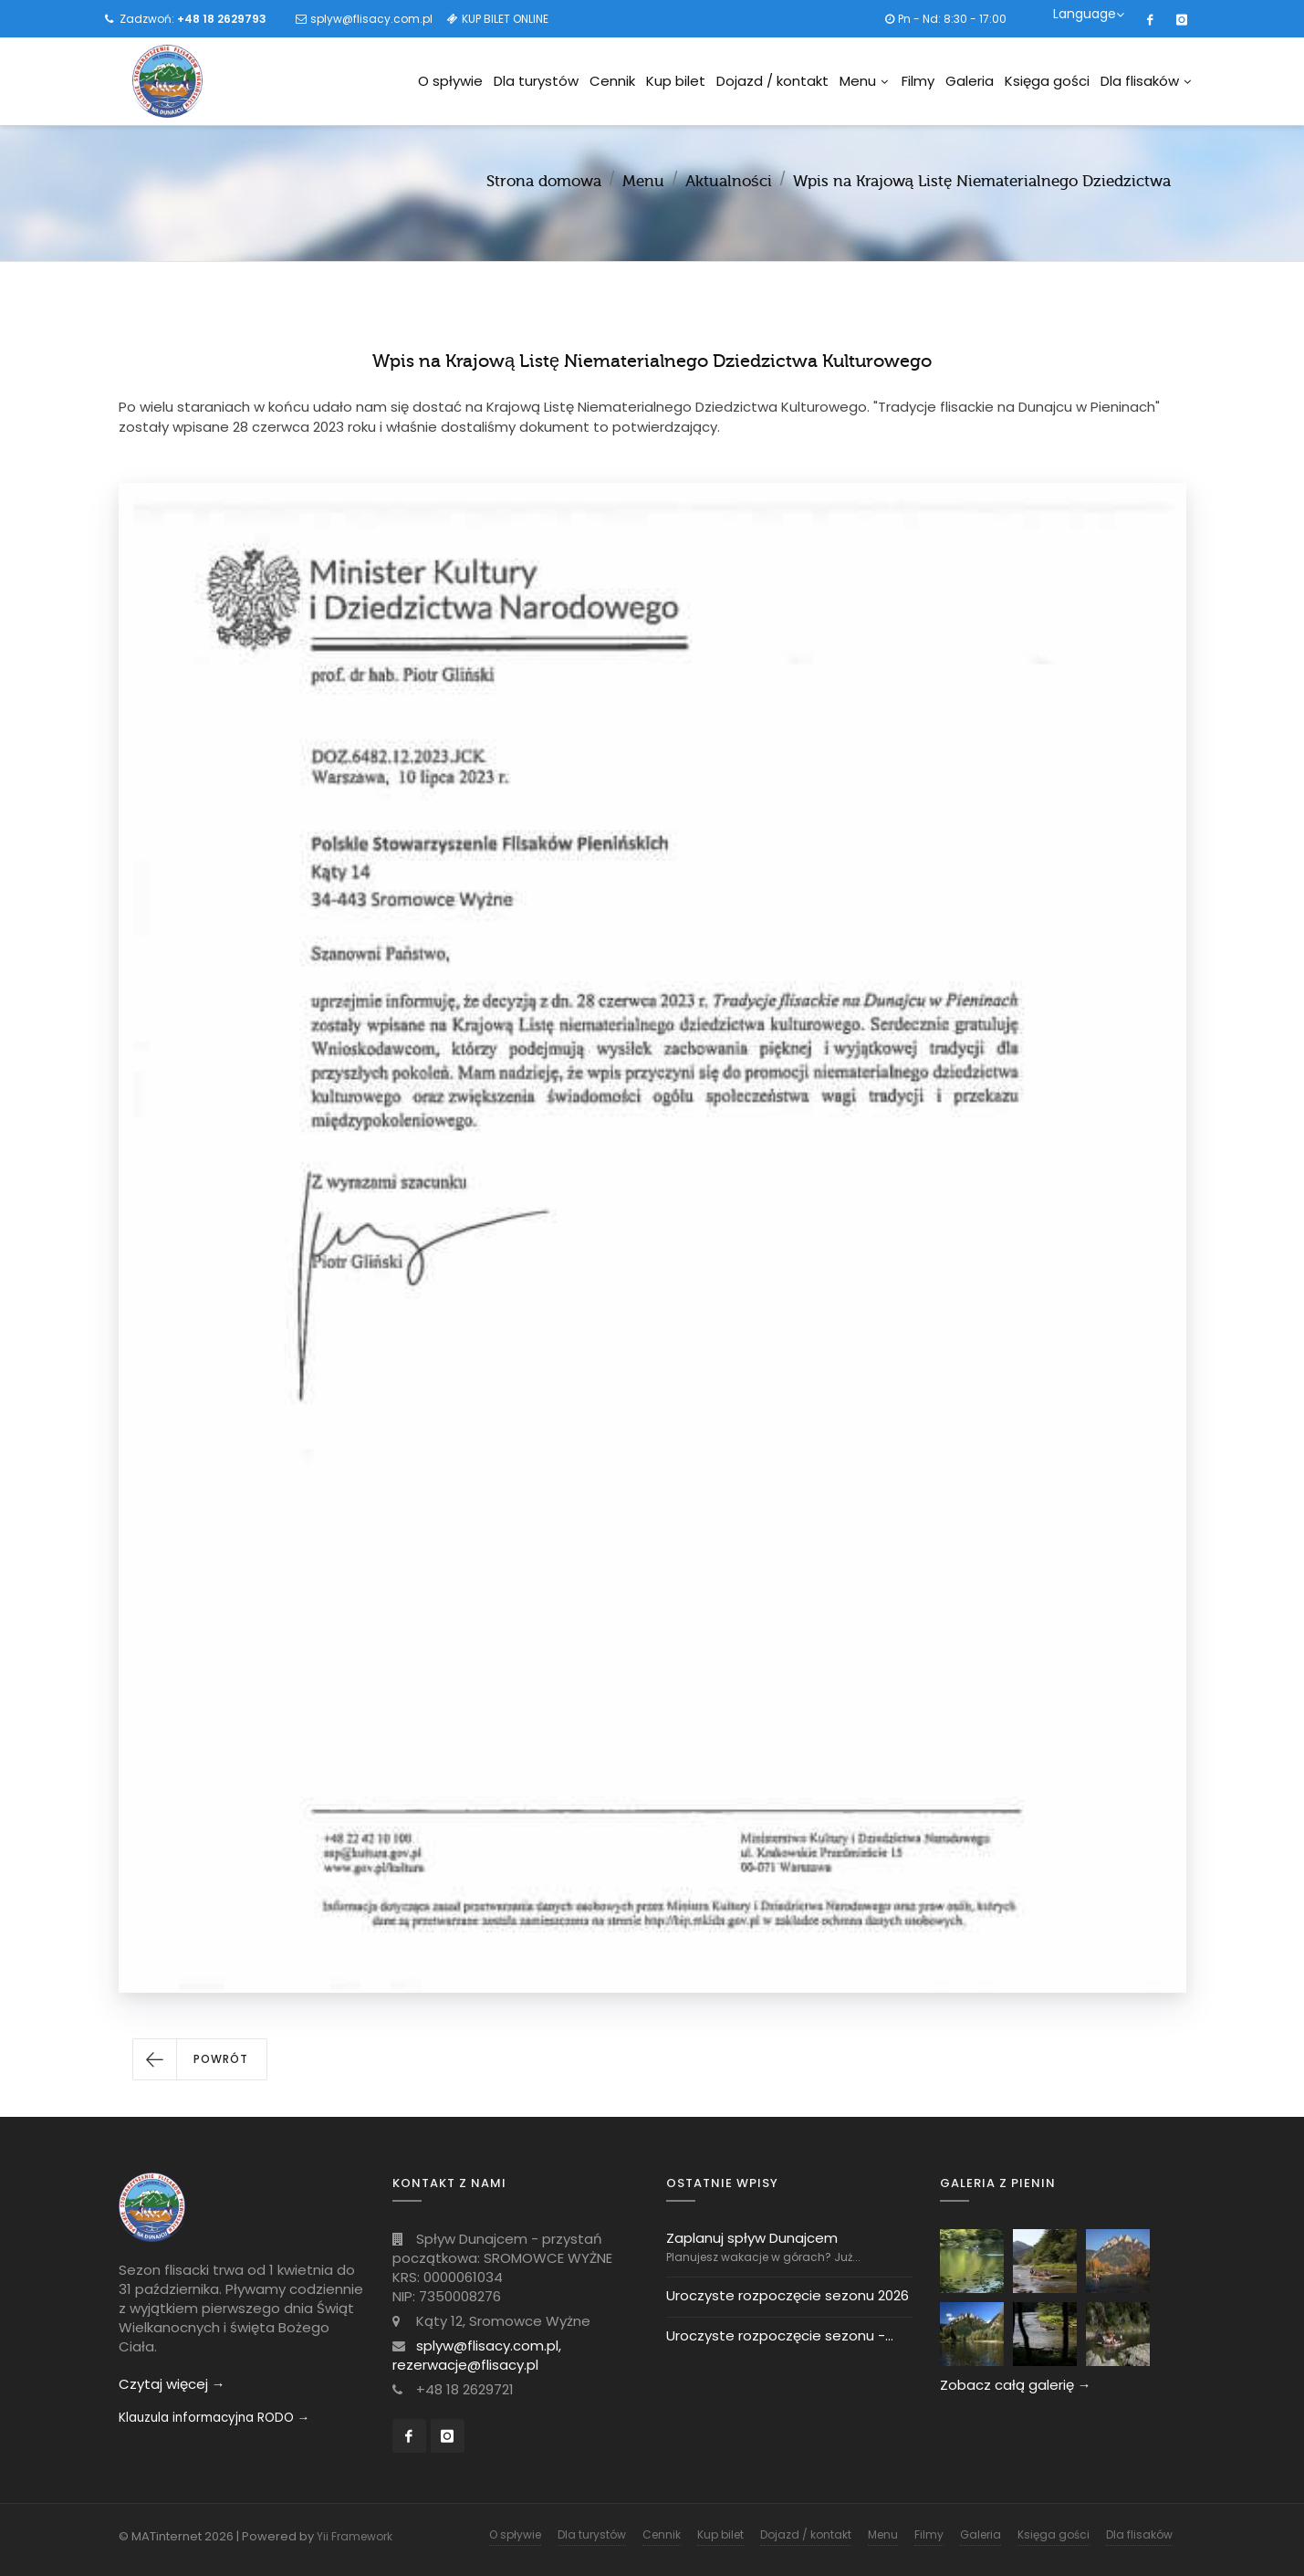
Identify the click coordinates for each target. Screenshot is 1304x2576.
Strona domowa (543, 181)
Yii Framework (354, 2536)
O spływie (450, 80)
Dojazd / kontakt (772, 80)
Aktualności (728, 181)
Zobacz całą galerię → (1015, 2384)
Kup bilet (675, 80)
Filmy (918, 80)
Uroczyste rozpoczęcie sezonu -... (779, 2335)
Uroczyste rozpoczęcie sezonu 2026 (787, 2295)
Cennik (612, 80)
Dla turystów (536, 80)
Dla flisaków (1146, 80)
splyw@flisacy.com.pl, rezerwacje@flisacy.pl (476, 2355)
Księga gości (1047, 80)
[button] (199, 2059)
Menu (864, 80)
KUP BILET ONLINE (505, 18)
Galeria (969, 80)
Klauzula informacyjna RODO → (214, 2417)
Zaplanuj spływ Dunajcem (752, 2238)
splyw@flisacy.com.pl (371, 18)
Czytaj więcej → (172, 2383)
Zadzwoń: (193, 18)
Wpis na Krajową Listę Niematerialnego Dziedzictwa (982, 181)
